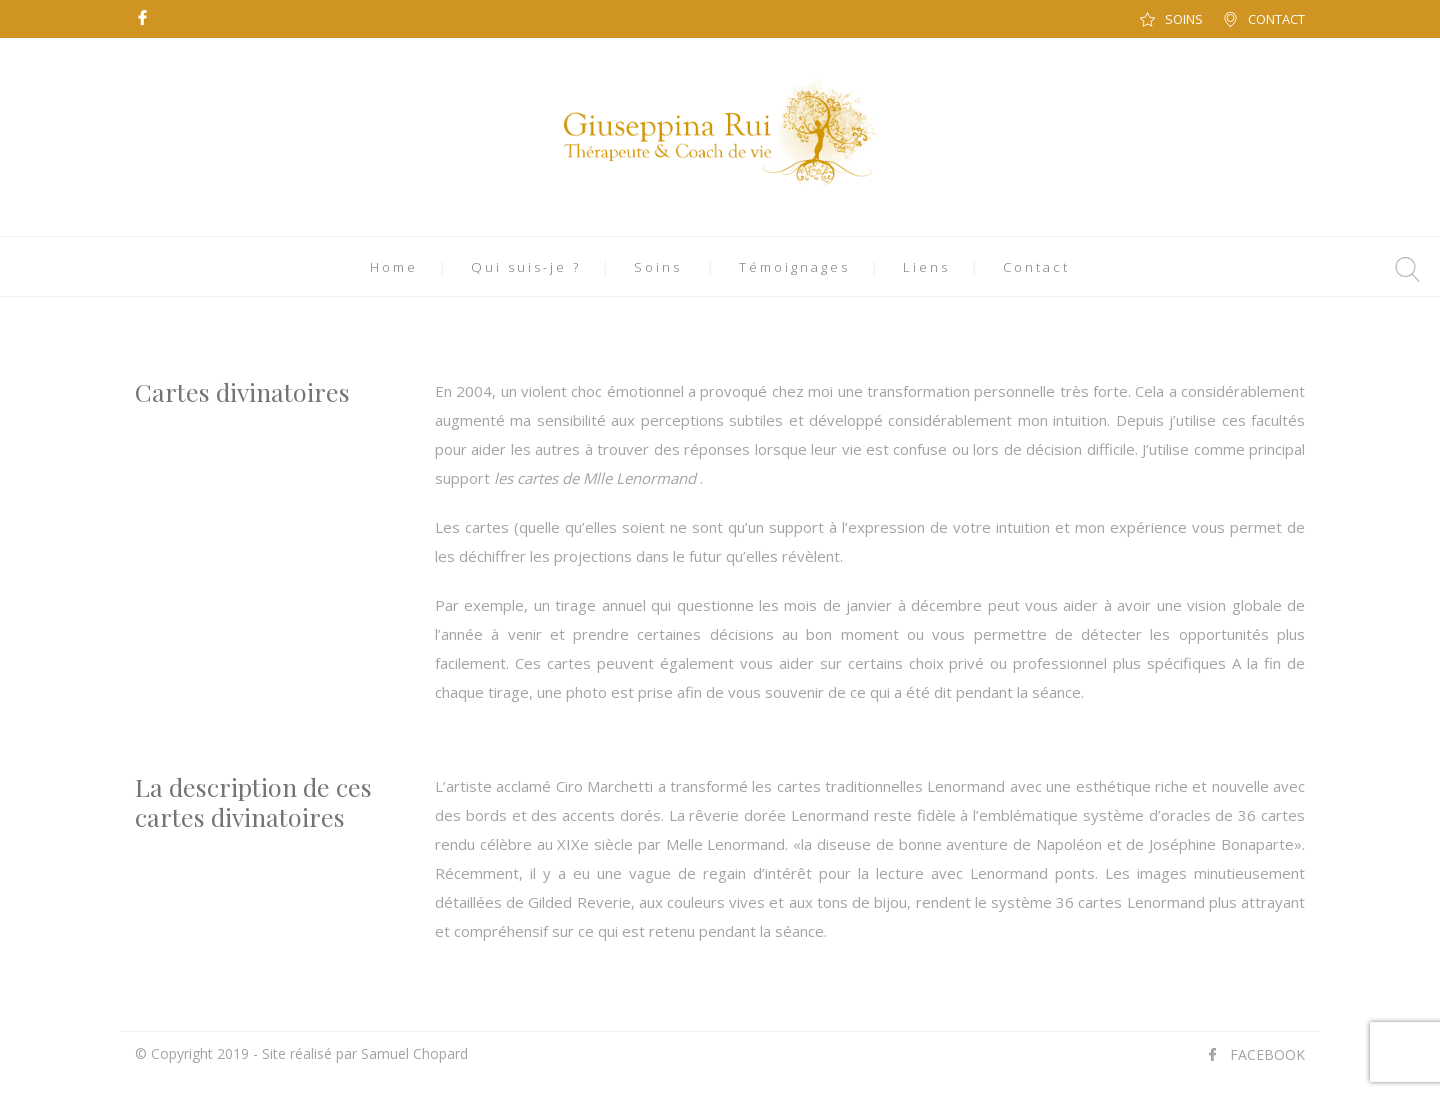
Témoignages (794, 267)
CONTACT (1276, 19)
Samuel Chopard (414, 1053)
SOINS (1184, 19)
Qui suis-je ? (526, 267)
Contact (1036, 267)
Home (394, 267)
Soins (658, 267)
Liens (926, 267)
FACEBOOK (1267, 1054)
